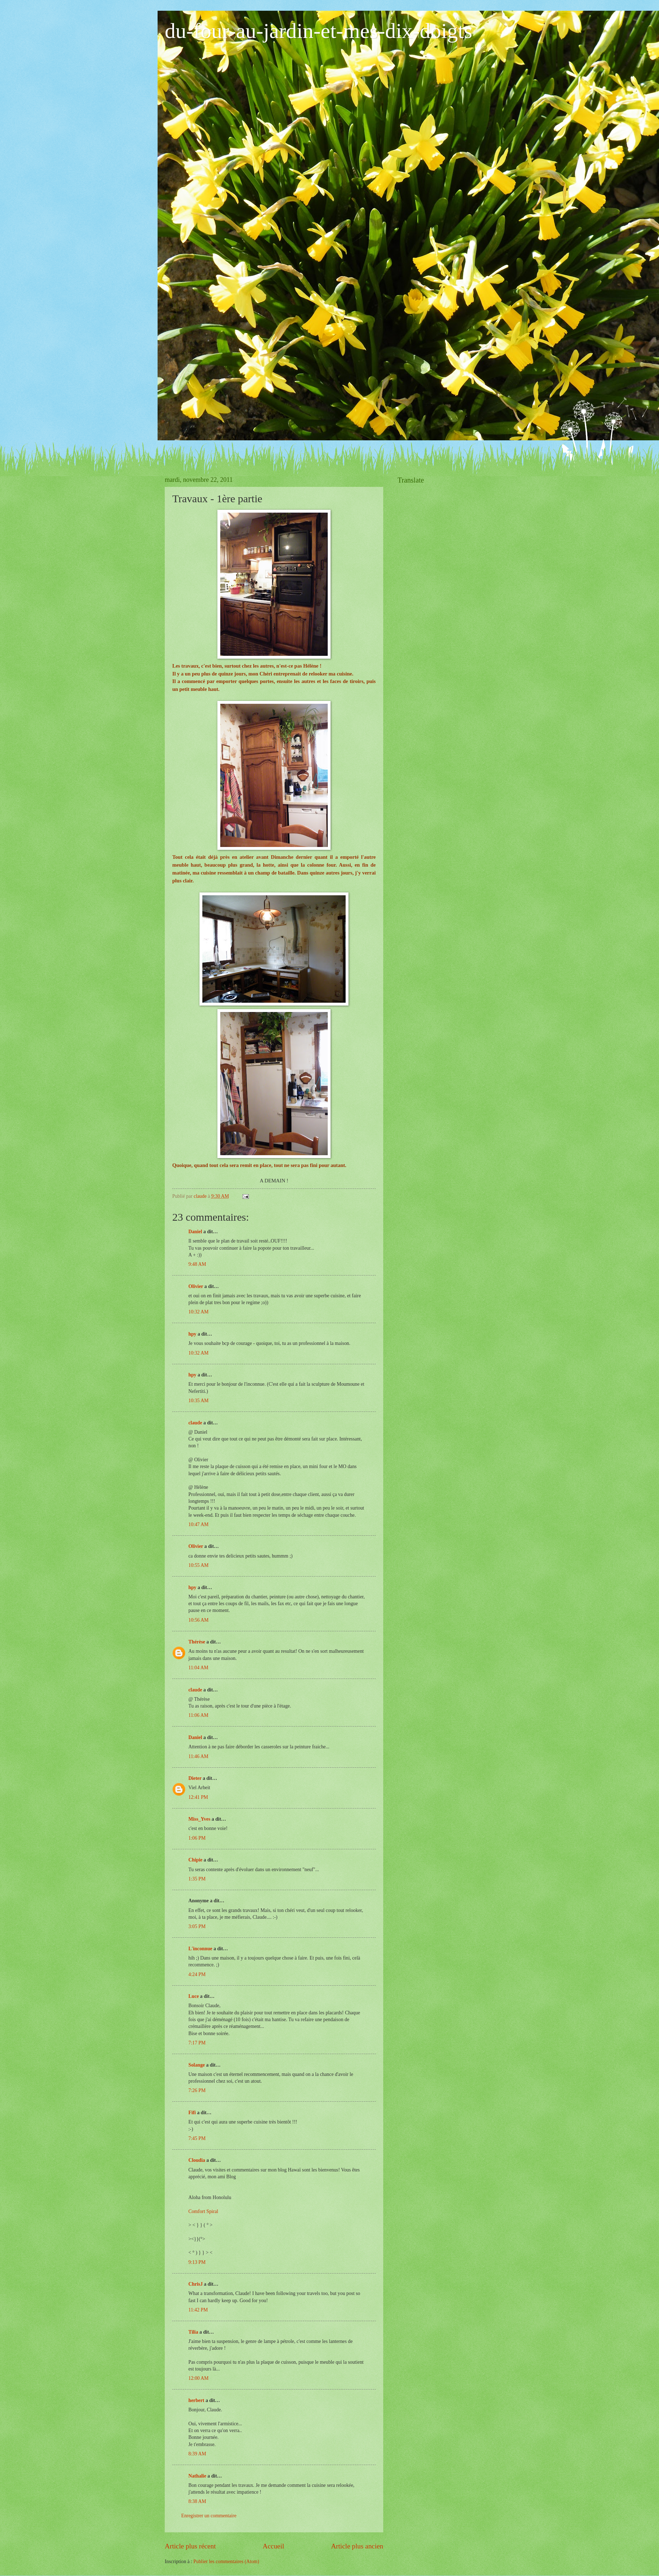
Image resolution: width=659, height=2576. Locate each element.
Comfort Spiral (203, 2211)
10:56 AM (198, 1620)
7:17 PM (197, 2042)
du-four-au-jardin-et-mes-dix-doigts (318, 31)
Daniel (195, 1231)
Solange (196, 2065)
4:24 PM (197, 1974)
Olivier (195, 1286)
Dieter (195, 1778)
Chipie (195, 1860)
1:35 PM (197, 1879)
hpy (192, 1334)
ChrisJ (195, 2284)
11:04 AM (198, 1667)
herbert (196, 2400)
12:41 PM (198, 1797)
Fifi (192, 2112)
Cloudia (196, 2160)
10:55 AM (198, 1565)
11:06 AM (198, 1715)
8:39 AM (197, 2453)
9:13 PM (197, 2262)
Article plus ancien (357, 2546)
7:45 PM (197, 2138)
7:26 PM (197, 2090)
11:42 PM (198, 2310)
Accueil (273, 2546)
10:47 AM (198, 1524)
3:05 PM (197, 1926)
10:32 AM (198, 1311)
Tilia (193, 2332)
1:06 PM (197, 1838)
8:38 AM (197, 2501)
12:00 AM (198, 2378)
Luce (193, 1996)
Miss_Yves (199, 1819)
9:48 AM (197, 1264)
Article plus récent (190, 2546)
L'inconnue (200, 1948)
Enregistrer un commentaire (208, 2515)
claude (195, 1422)
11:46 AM (198, 1756)
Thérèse (196, 1642)
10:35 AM (198, 1400)
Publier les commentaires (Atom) (226, 2561)
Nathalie (197, 2476)
